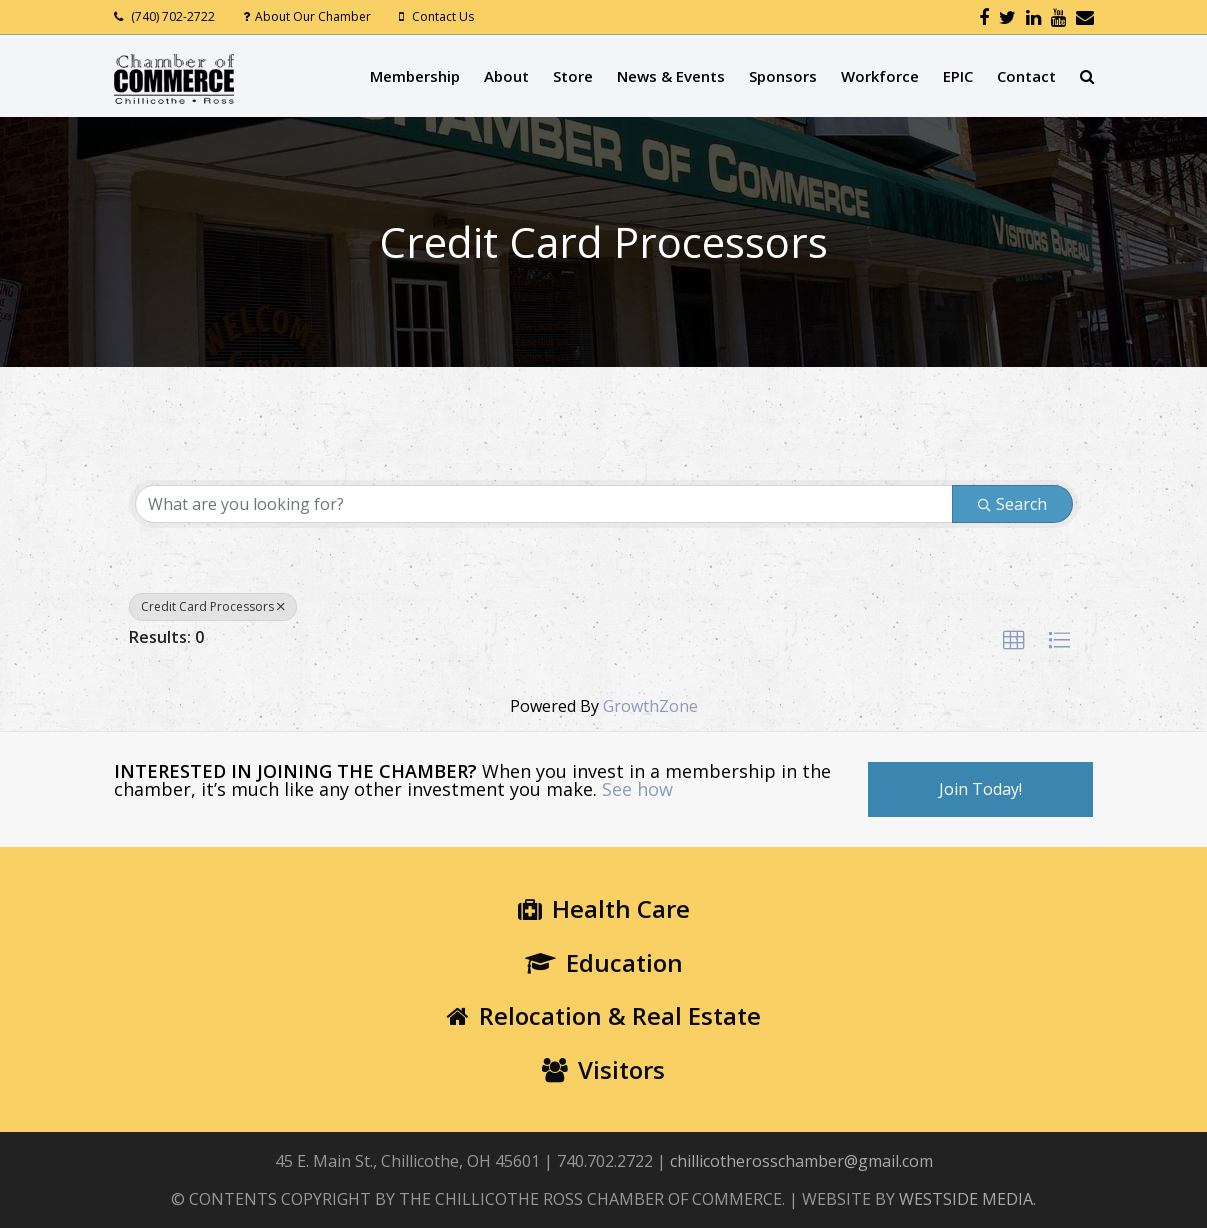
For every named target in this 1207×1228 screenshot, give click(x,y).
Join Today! (980, 789)
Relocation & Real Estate (604, 1015)
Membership (415, 76)
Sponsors (783, 76)
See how (637, 789)
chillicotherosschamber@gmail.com (801, 1161)
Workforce (880, 76)
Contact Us (443, 16)
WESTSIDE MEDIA (966, 1199)
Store (573, 76)
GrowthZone (650, 706)
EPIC (958, 76)
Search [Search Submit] (1012, 504)
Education (604, 962)
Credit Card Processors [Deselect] (213, 606)
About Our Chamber (313, 16)
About (506, 76)
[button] (1014, 641)
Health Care (604, 908)
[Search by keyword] (544, 504)
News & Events (671, 76)
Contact (1026, 76)
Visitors (603, 1069)
